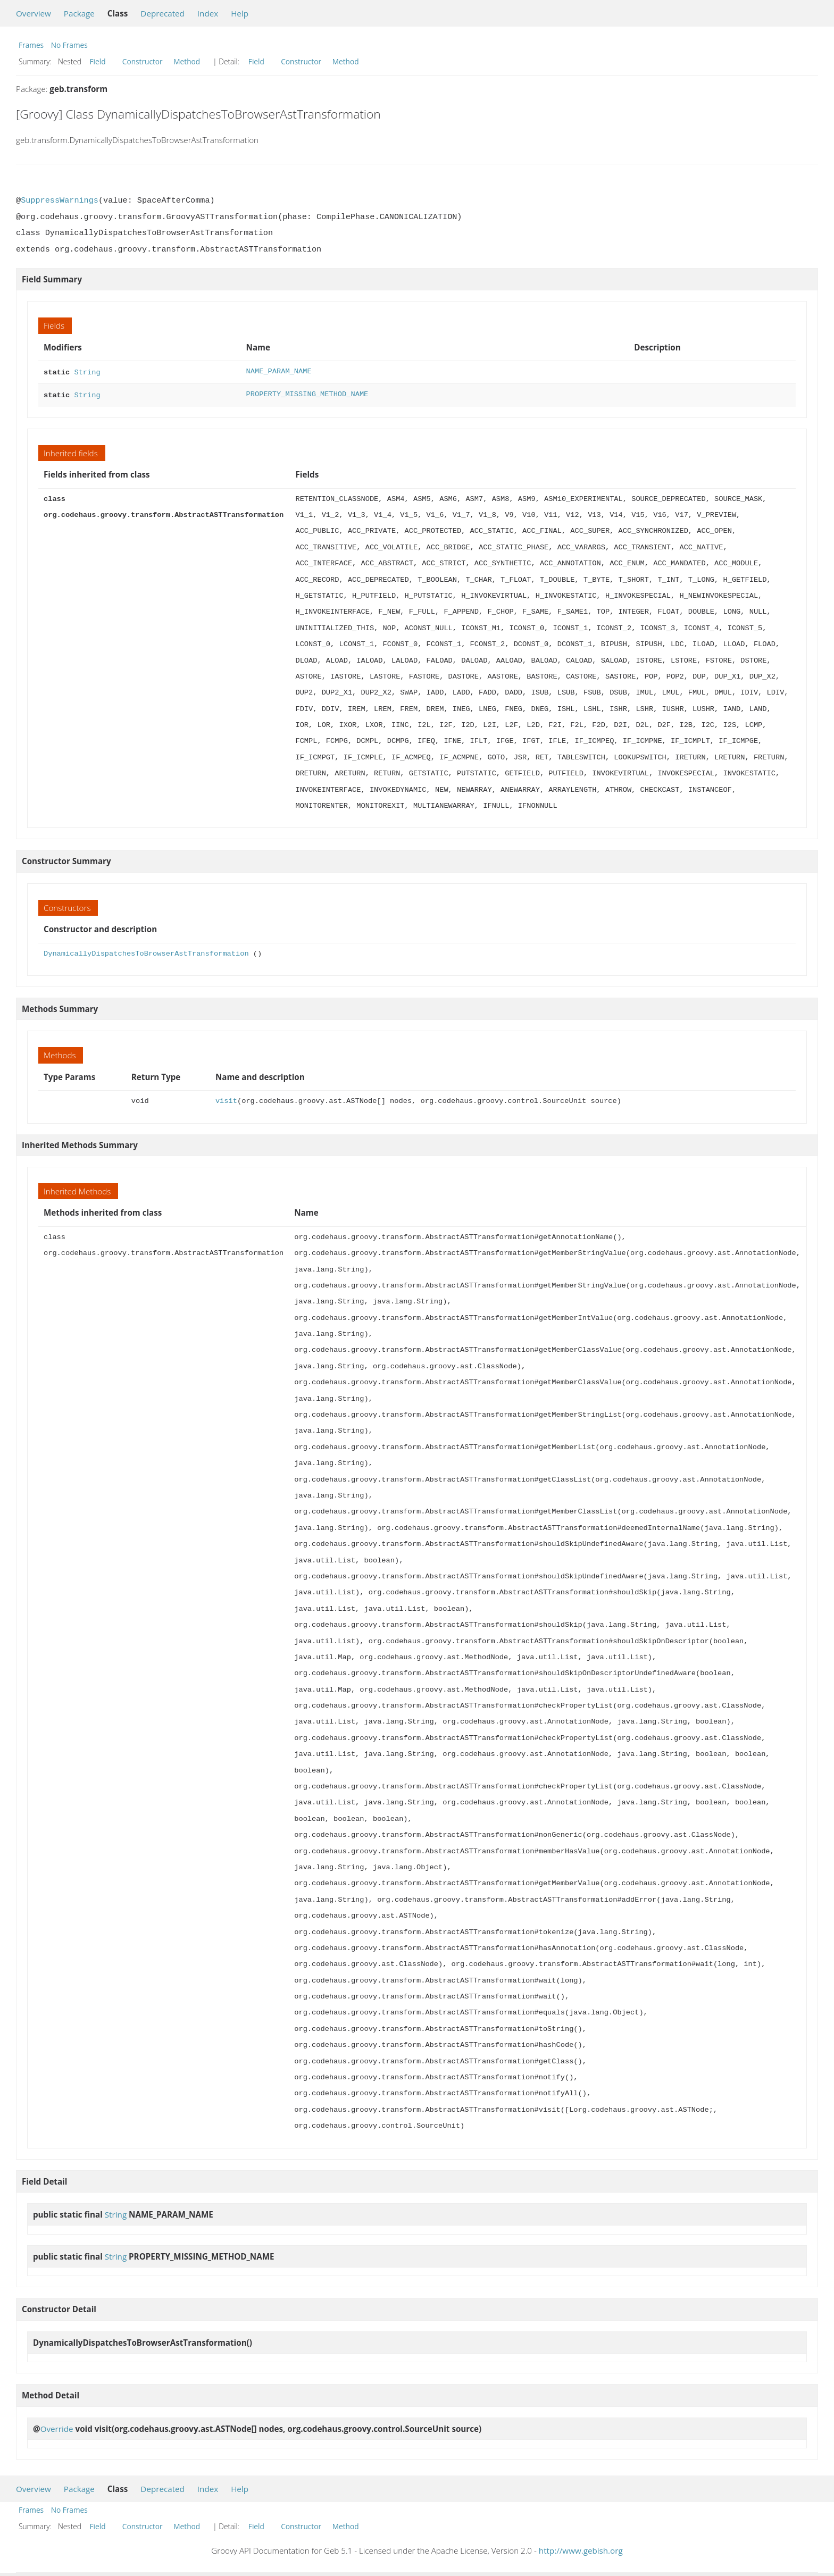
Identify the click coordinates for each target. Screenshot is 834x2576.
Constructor (142, 61)
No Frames (69, 45)
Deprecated (162, 13)
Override (56, 2426)
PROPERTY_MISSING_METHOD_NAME (307, 393)
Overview (33, 13)
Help (239, 13)
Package (79, 13)
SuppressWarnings (59, 200)
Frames (31, 45)
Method (186, 61)
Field (98, 61)
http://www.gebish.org (581, 2548)
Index (207, 13)
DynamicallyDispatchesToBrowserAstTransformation (146, 952)
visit (226, 1099)
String (87, 371)
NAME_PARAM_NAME (279, 371)
